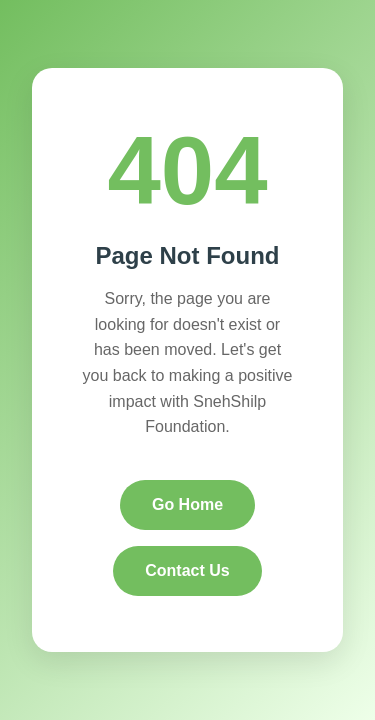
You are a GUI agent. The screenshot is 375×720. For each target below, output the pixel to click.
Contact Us (187, 570)
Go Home (187, 504)
